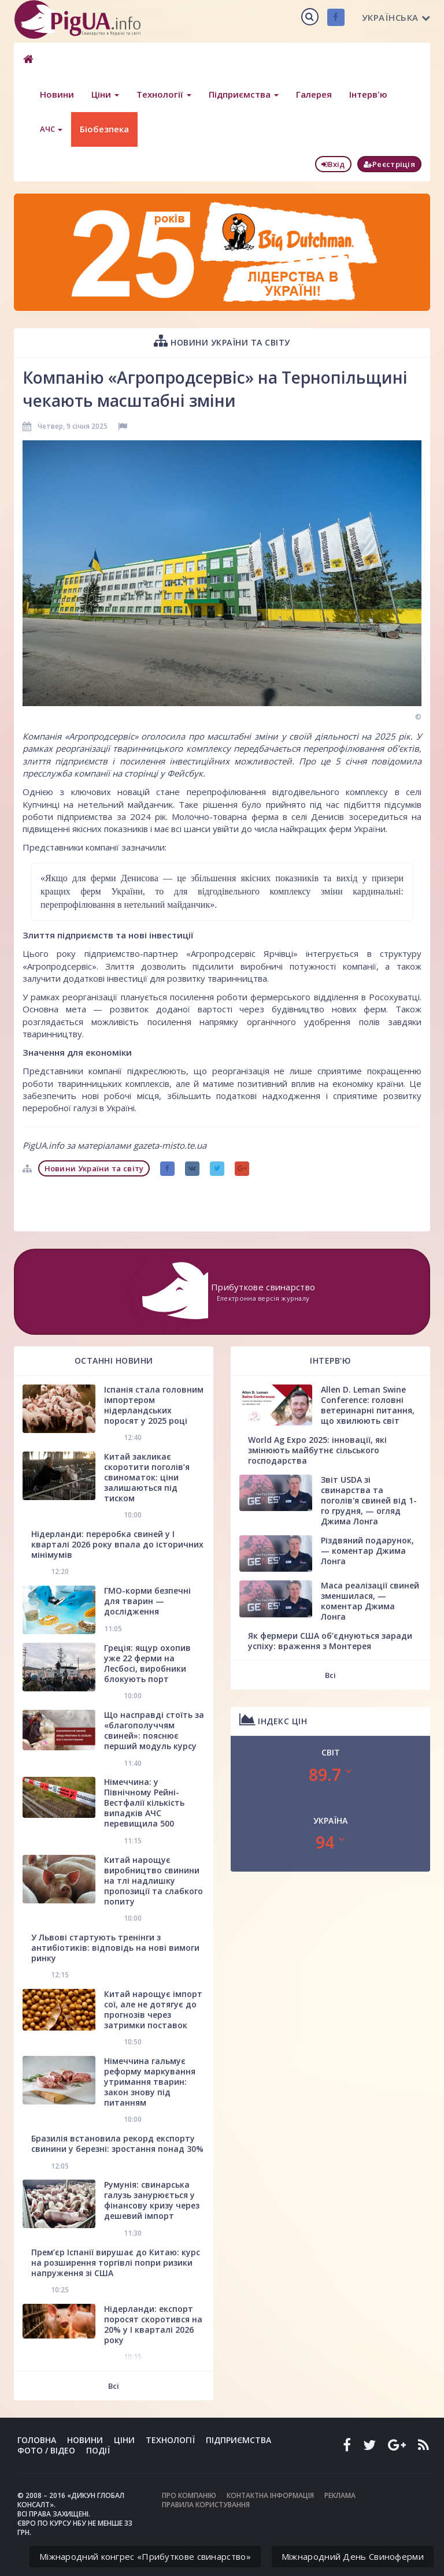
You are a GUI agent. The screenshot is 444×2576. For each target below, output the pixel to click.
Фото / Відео (46, 2450)
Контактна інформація (270, 2495)
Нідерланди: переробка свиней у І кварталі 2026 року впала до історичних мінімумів (117, 1544)
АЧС (51, 129)
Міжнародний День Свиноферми (353, 2556)
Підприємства (244, 94)
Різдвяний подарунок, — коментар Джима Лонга (367, 1551)
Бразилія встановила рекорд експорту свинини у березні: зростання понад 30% (117, 2143)
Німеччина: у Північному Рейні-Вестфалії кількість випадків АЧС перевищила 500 (144, 1802)
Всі (113, 2386)
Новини (57, 94)
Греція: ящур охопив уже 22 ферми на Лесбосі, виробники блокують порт (147, 1663)
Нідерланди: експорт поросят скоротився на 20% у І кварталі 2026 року (153, 2324)
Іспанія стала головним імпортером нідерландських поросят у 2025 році (154, 1405)
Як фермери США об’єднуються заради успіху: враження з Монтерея (330, 1640)
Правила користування (206, 2505)
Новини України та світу (222, 340)
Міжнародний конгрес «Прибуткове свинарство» (145, 2556)
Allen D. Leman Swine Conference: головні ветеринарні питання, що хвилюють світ (368, 1405)
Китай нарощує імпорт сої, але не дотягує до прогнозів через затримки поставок (153, 2009)
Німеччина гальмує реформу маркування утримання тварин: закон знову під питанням (149, 2081)
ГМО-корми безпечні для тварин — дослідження (147, 1601)
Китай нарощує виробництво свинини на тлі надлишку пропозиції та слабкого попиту (153, 1880)
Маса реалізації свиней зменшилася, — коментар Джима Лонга (370, 1601)
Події (98, 2450)
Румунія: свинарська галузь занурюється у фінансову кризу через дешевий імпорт (151, 2200)
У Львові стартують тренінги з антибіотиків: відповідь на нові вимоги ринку (115, 1947)
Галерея (314, 94)
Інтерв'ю (368, 94)
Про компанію (189, 2495)
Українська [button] (396, 17)
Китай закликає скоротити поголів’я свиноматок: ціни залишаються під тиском (147, 1477)
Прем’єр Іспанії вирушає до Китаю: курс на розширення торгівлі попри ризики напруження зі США (115, 2262)
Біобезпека (104, 129)
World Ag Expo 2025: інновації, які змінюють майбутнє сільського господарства (317, 1450)
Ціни (105, 94)
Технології (163, 94)
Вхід (333, 164)
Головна (36, 2439)
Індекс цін (273, 1719)
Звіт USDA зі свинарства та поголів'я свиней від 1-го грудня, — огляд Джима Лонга (369, 1500)
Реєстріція (389, 164)
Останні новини (114, 1360)
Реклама (340, 2495)
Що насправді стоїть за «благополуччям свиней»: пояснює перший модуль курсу (154, 1730)
